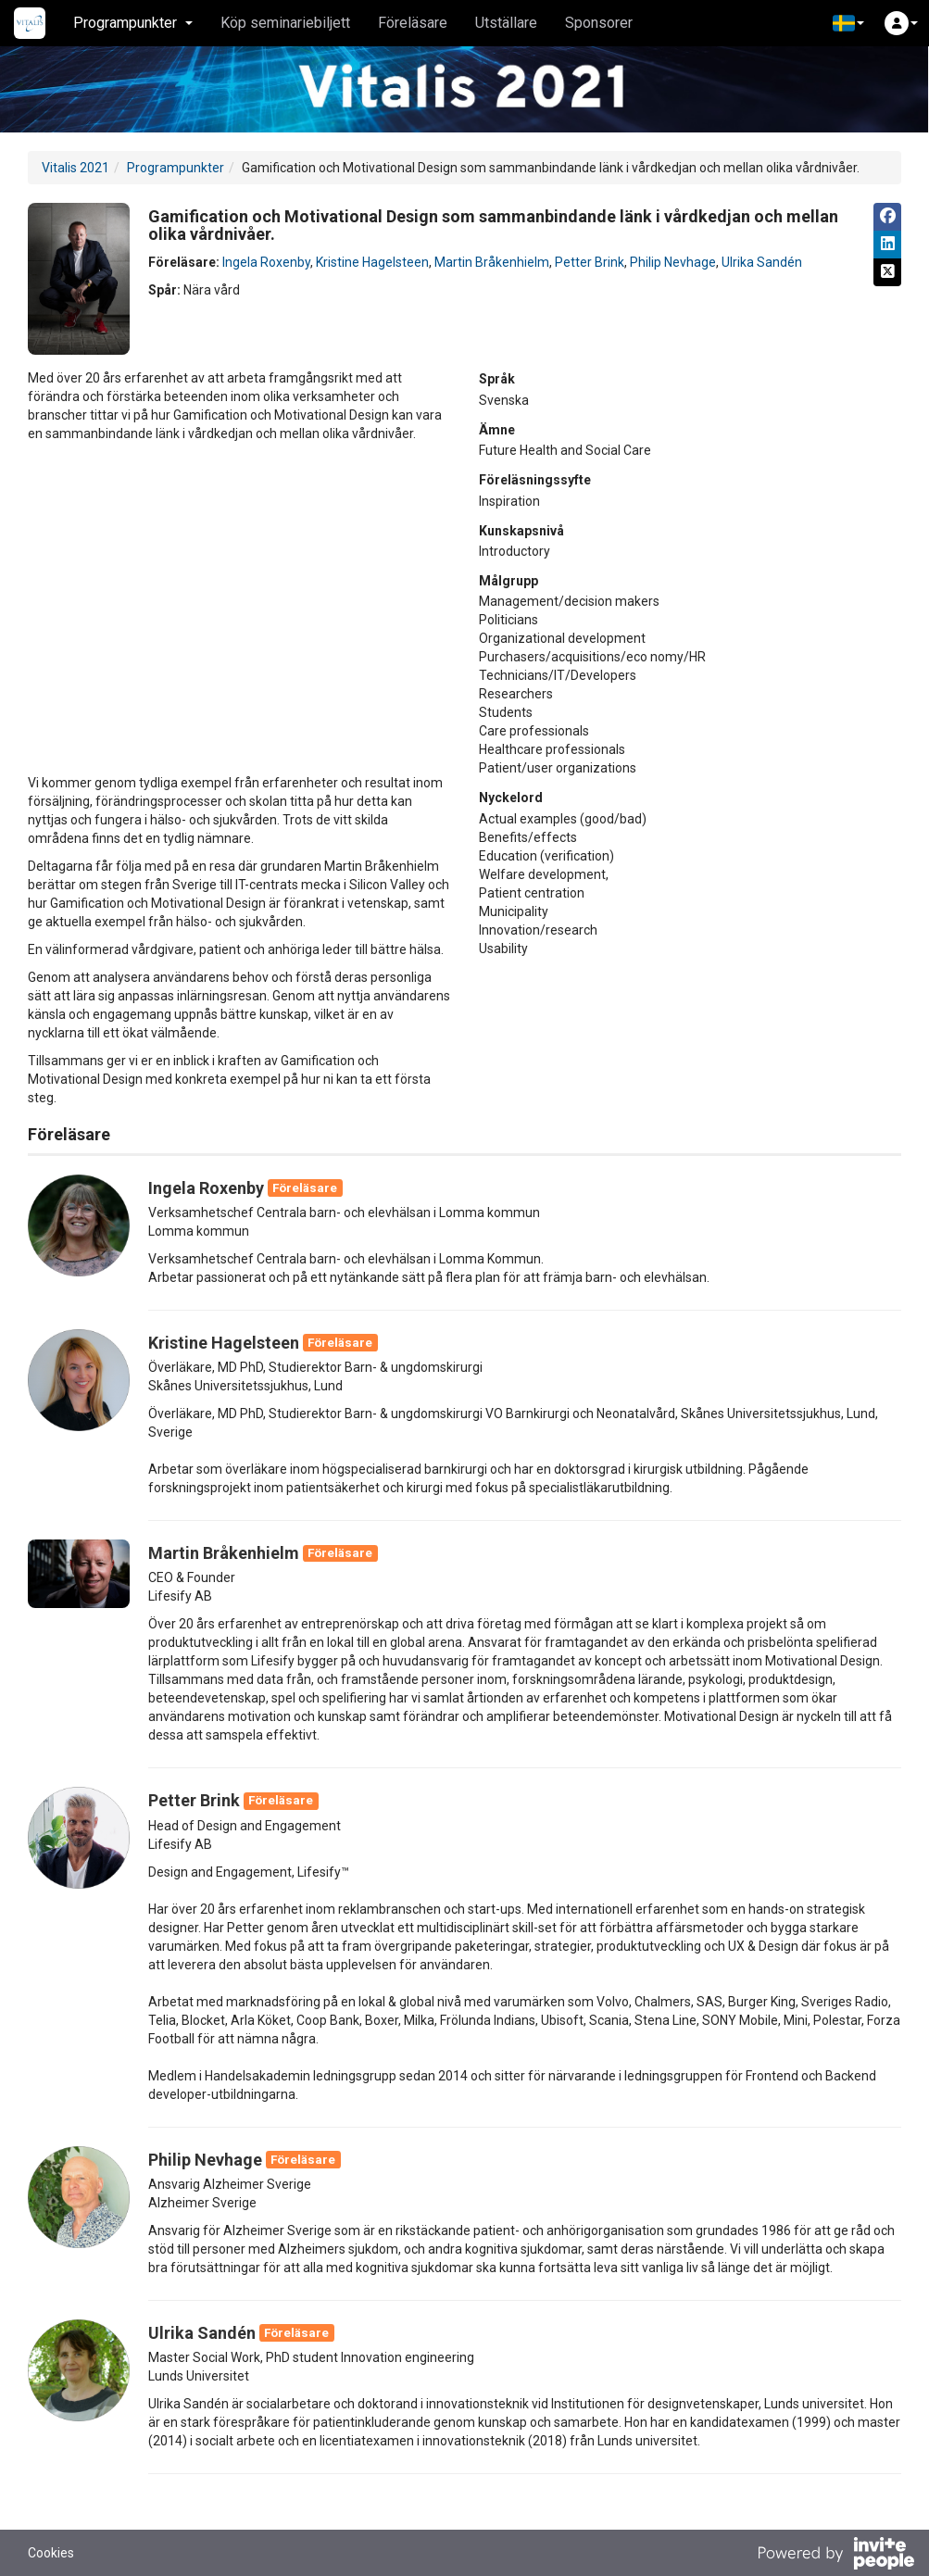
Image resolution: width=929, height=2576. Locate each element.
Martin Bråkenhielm (491, 262)
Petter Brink (589, 262)
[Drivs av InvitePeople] (835, 2555)
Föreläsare (412, 22)
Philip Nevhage (673, 262)
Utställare (506, 22)
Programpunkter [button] (133, 22)
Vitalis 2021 (75, 167)
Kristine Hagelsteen (372, 262)
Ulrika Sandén (762, 262)
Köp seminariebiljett (285, 22)
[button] (848, 23)
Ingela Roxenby (266, 262)
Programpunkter (175, 167)
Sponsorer (599, 22)
